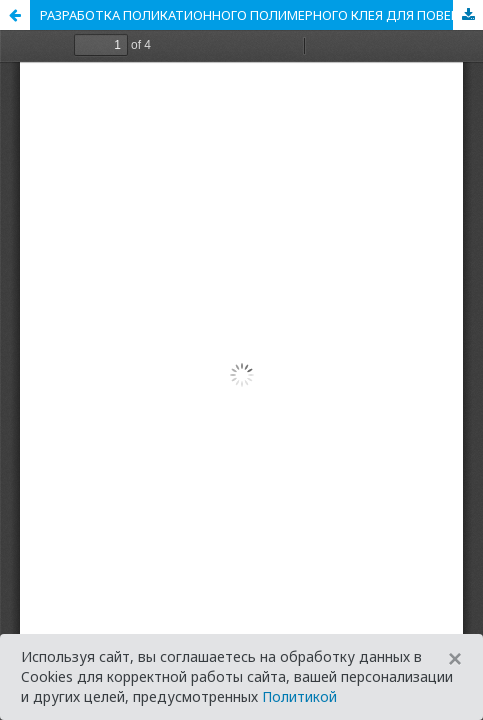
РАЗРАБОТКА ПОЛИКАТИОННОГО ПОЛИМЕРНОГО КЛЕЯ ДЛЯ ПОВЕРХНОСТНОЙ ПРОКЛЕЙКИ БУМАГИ (261, 15)
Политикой (299, 696)
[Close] (455, 659)
